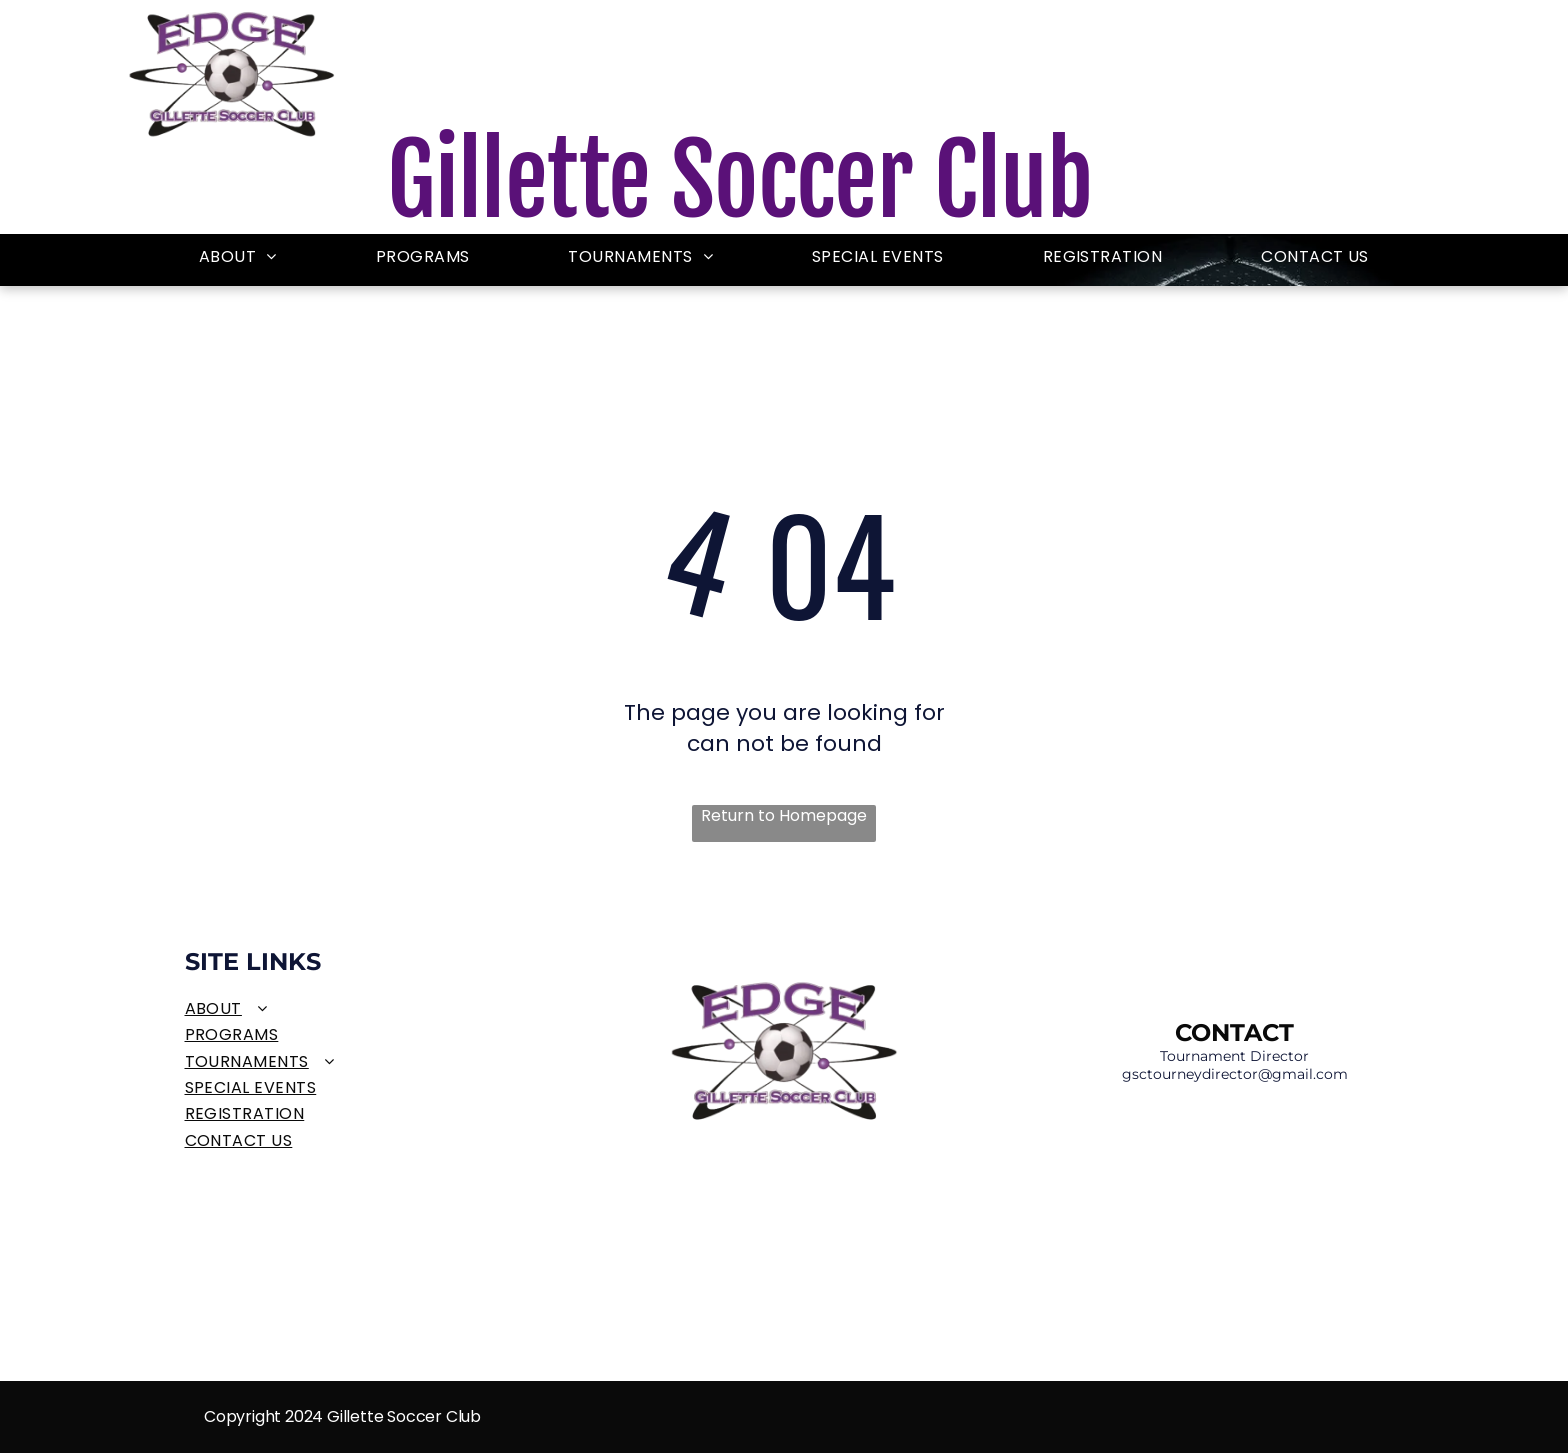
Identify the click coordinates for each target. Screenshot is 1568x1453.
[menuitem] (238, 257)
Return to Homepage (784, 816)
